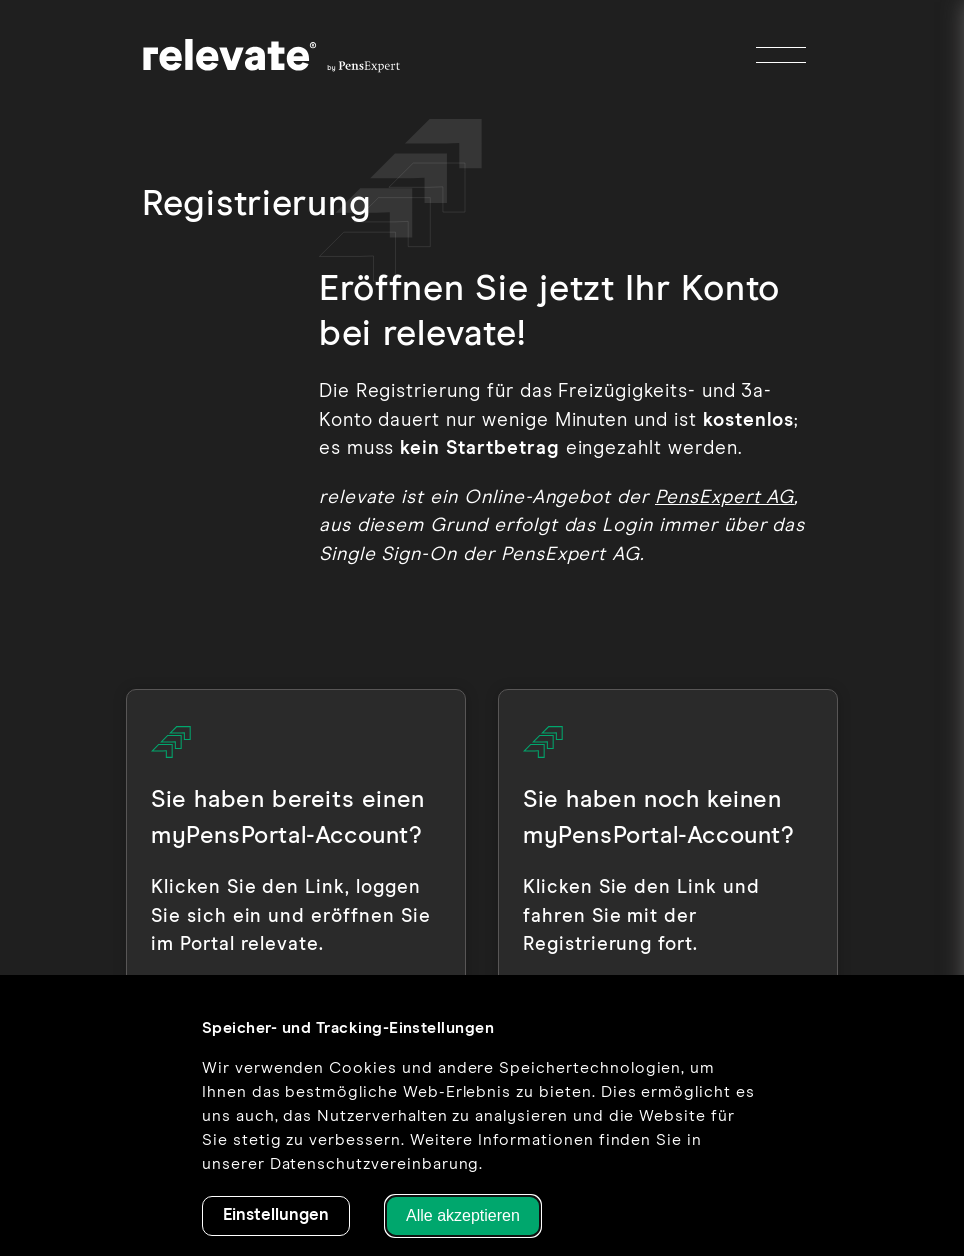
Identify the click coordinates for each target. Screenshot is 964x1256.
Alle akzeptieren (463, 1215)
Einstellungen (276, 1215)
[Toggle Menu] (781, 55)
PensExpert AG (724, 497)
